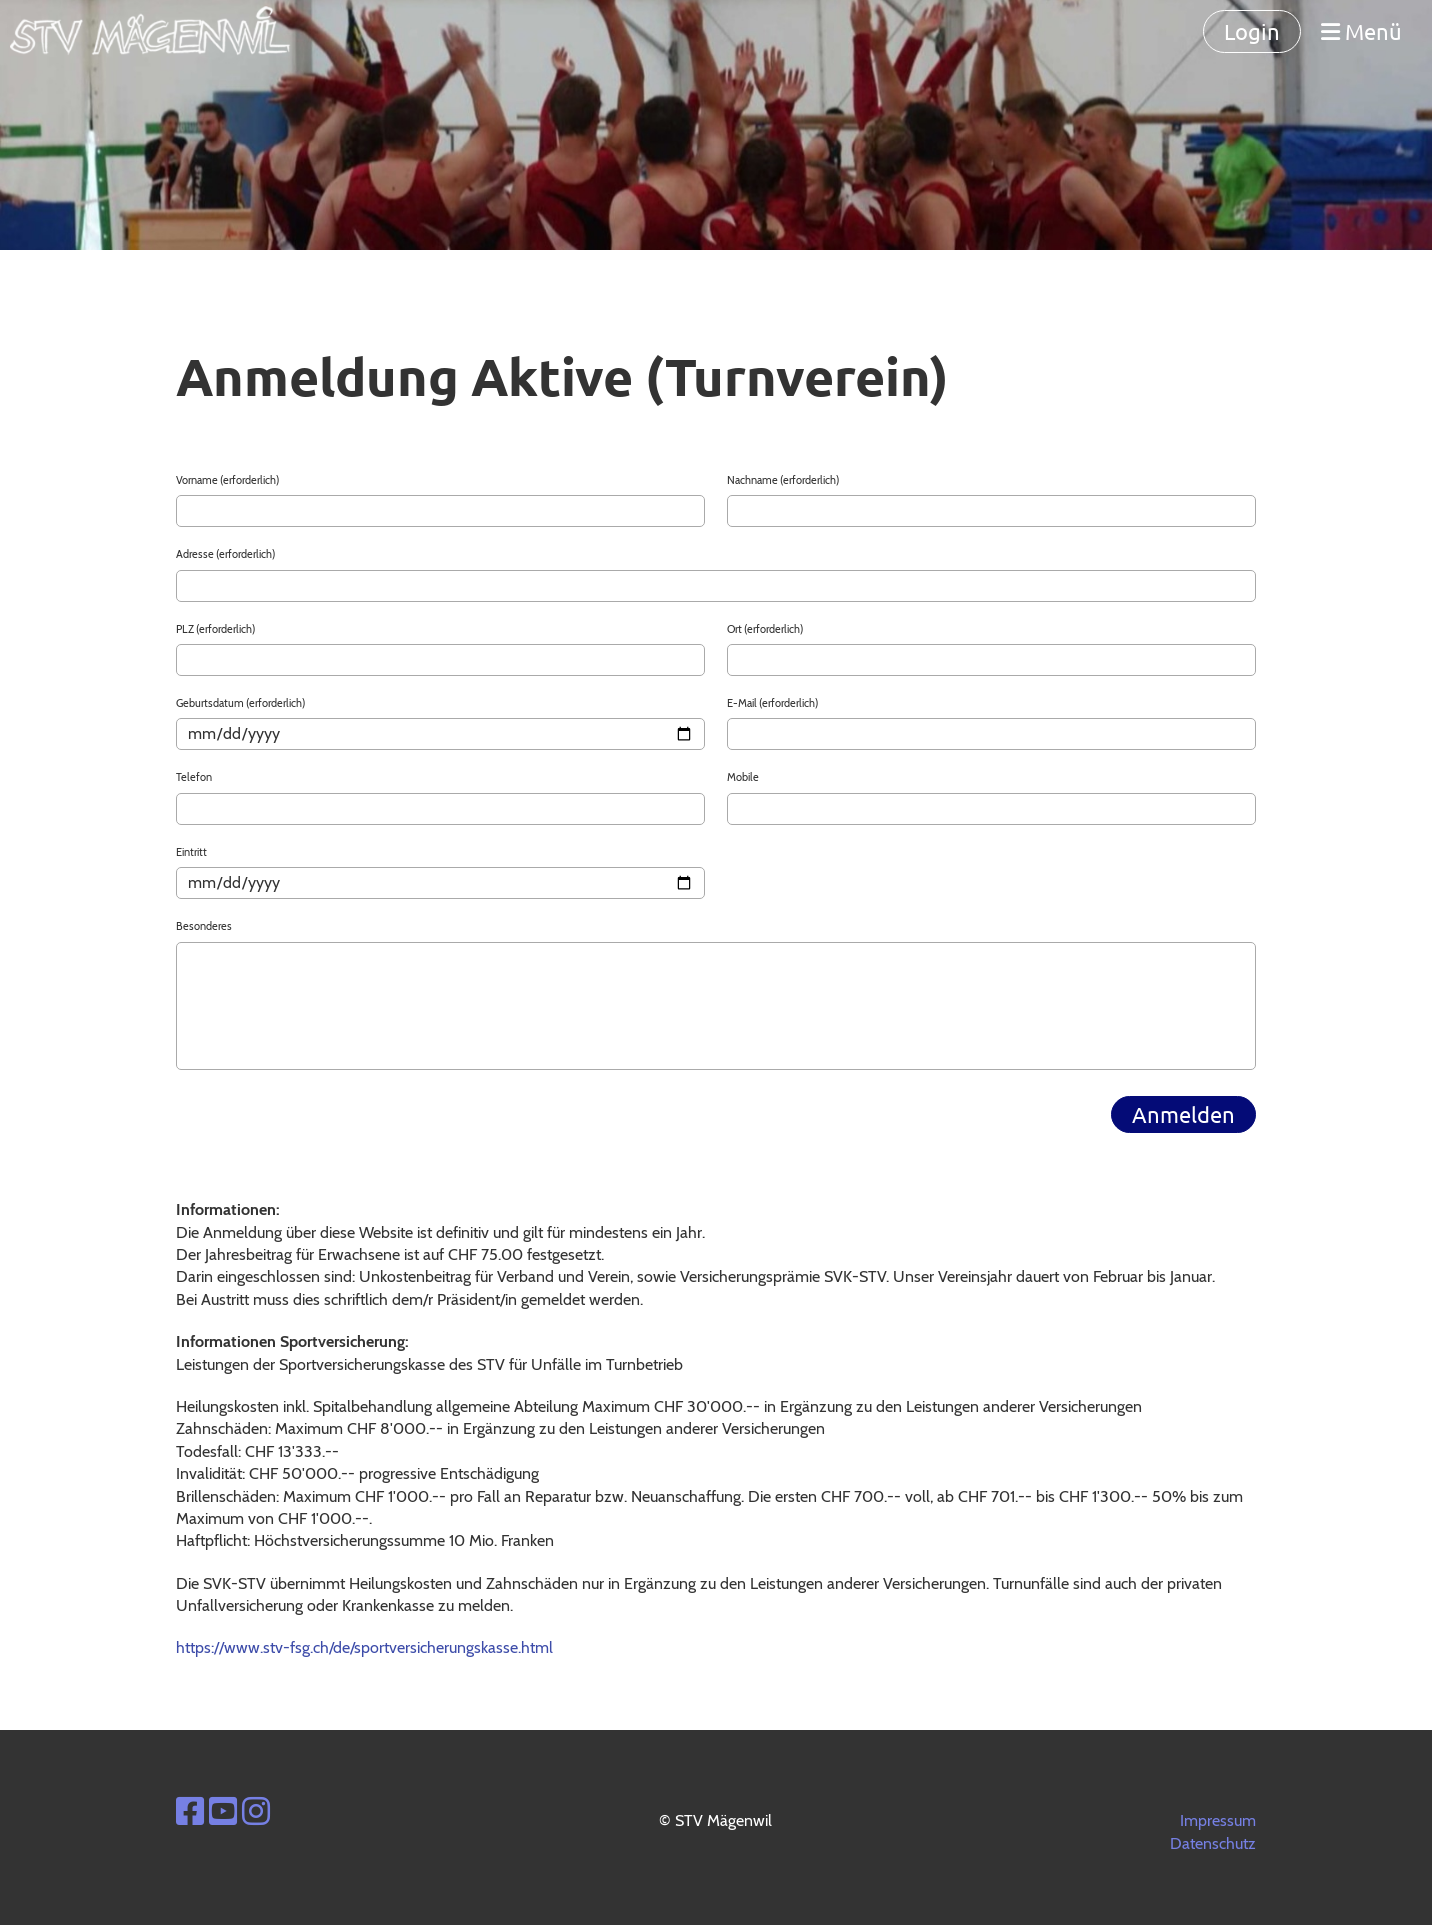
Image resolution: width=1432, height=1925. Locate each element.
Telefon (194, 777)
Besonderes (204, 926)
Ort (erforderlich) (765, 629)
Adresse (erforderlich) (225, 554)
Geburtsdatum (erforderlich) (240, 703)
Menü (1361, 31)
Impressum (1218, 1820)
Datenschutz (1213, 1843)
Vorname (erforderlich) (227, 480)
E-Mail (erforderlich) (772, 703)
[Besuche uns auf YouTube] (223, 1811)
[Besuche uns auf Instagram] (256, 1811)
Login (1252, 31)
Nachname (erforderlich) (783, 480)
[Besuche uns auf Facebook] (190, 1811)
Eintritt (191, 852)
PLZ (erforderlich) (215, 629)
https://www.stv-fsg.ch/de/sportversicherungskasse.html (364, 1647)
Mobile (743, 777)
